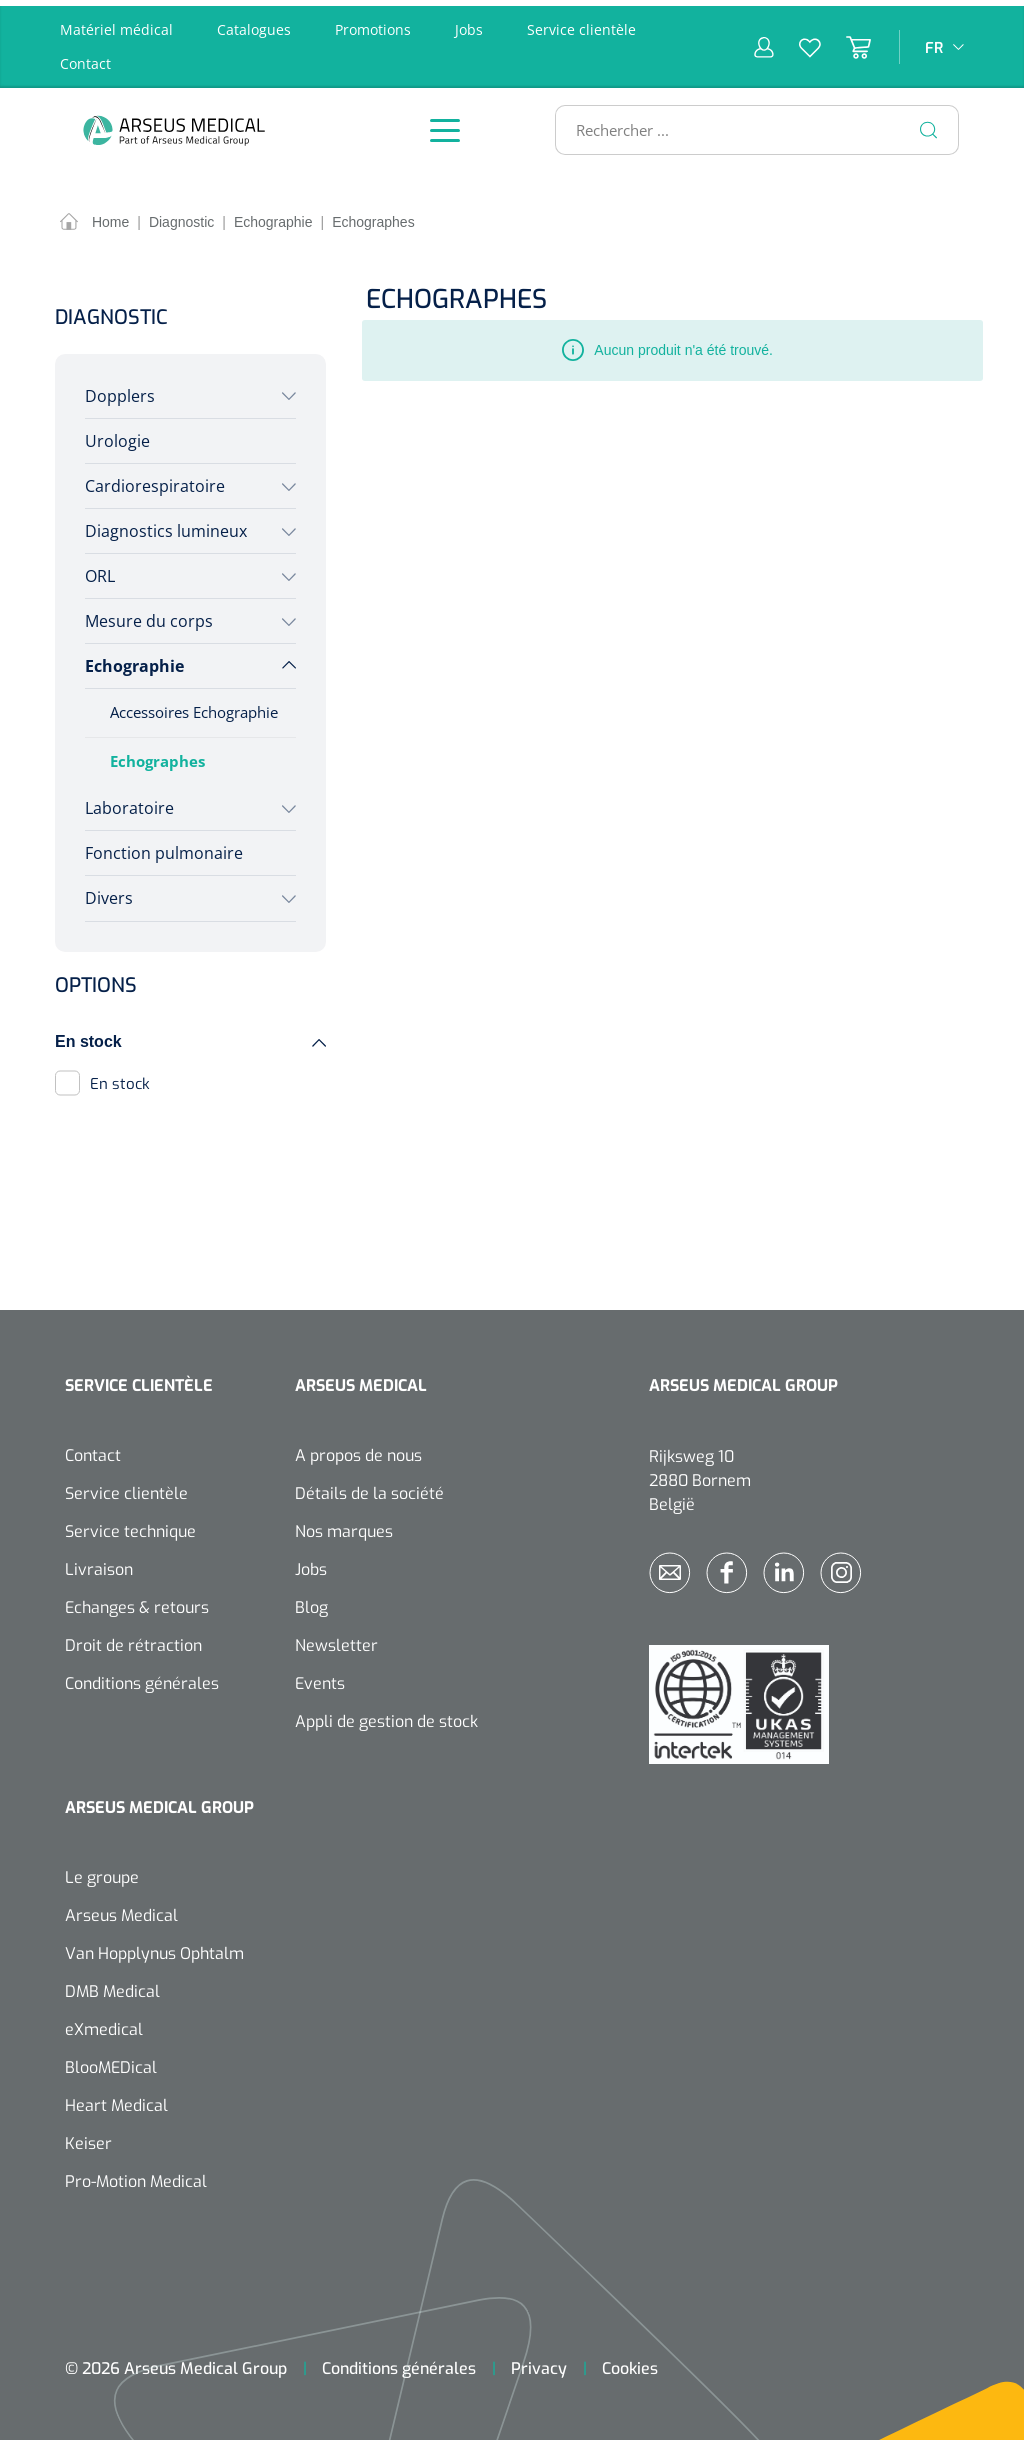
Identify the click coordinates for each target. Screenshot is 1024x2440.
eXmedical (104, 2023)
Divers (109, 893)
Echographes (157, 756)
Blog (311, 1601)
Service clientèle (581, 23)
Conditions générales (142, 1677)
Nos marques (344, 1525)
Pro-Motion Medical (136, 2175)
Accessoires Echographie (194, 707)
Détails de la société (369, 1487)
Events (320, 1677)
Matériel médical (116, 23)
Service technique (130, 1525)
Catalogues (254, 23)
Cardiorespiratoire (155, 480)
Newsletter (336, 1639)
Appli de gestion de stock (386, 1715)
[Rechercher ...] (748, 124)
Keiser (88, 2137)
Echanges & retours (137, 1601)
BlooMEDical (111, 2061)
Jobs (469, 23)
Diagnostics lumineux (166, 525)
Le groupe (102, 1871)
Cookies (630, 2362)
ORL (100, 570)
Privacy (539, 2362)
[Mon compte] (764, 41)
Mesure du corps (149, 615)
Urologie (117, 435)
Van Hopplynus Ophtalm (154, 1947)
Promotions (373, 23)
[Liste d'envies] (797, 41)
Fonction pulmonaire (164, 848)
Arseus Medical (121, 1909)
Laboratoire (129, 802)
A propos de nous (358, 1449)
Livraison (99, 1563)
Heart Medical (116, 2099)
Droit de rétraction (133, 1639)
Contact (85, 57)
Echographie (134, 661)
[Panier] (846, 41)
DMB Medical (112, 1985)
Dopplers (120, 390)
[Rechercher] (929, 124)
